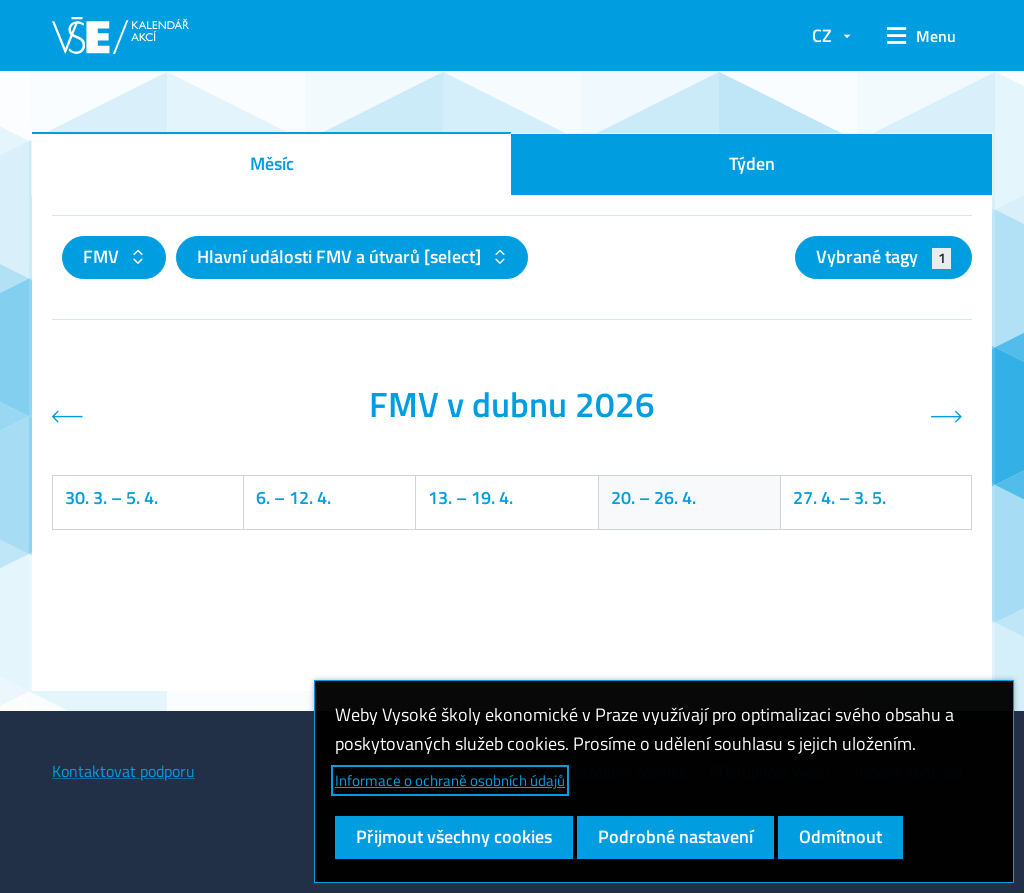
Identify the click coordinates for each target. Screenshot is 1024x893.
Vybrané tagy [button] (883, 256)
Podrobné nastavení (675, 836)
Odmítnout (840, 836)
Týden (752, 163)
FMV (103, 256)
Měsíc (272, 163)
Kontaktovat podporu (123, 771)
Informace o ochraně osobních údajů (450, 780)
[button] (921, 36)
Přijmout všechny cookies (454, 836)
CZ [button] (822, 35)
